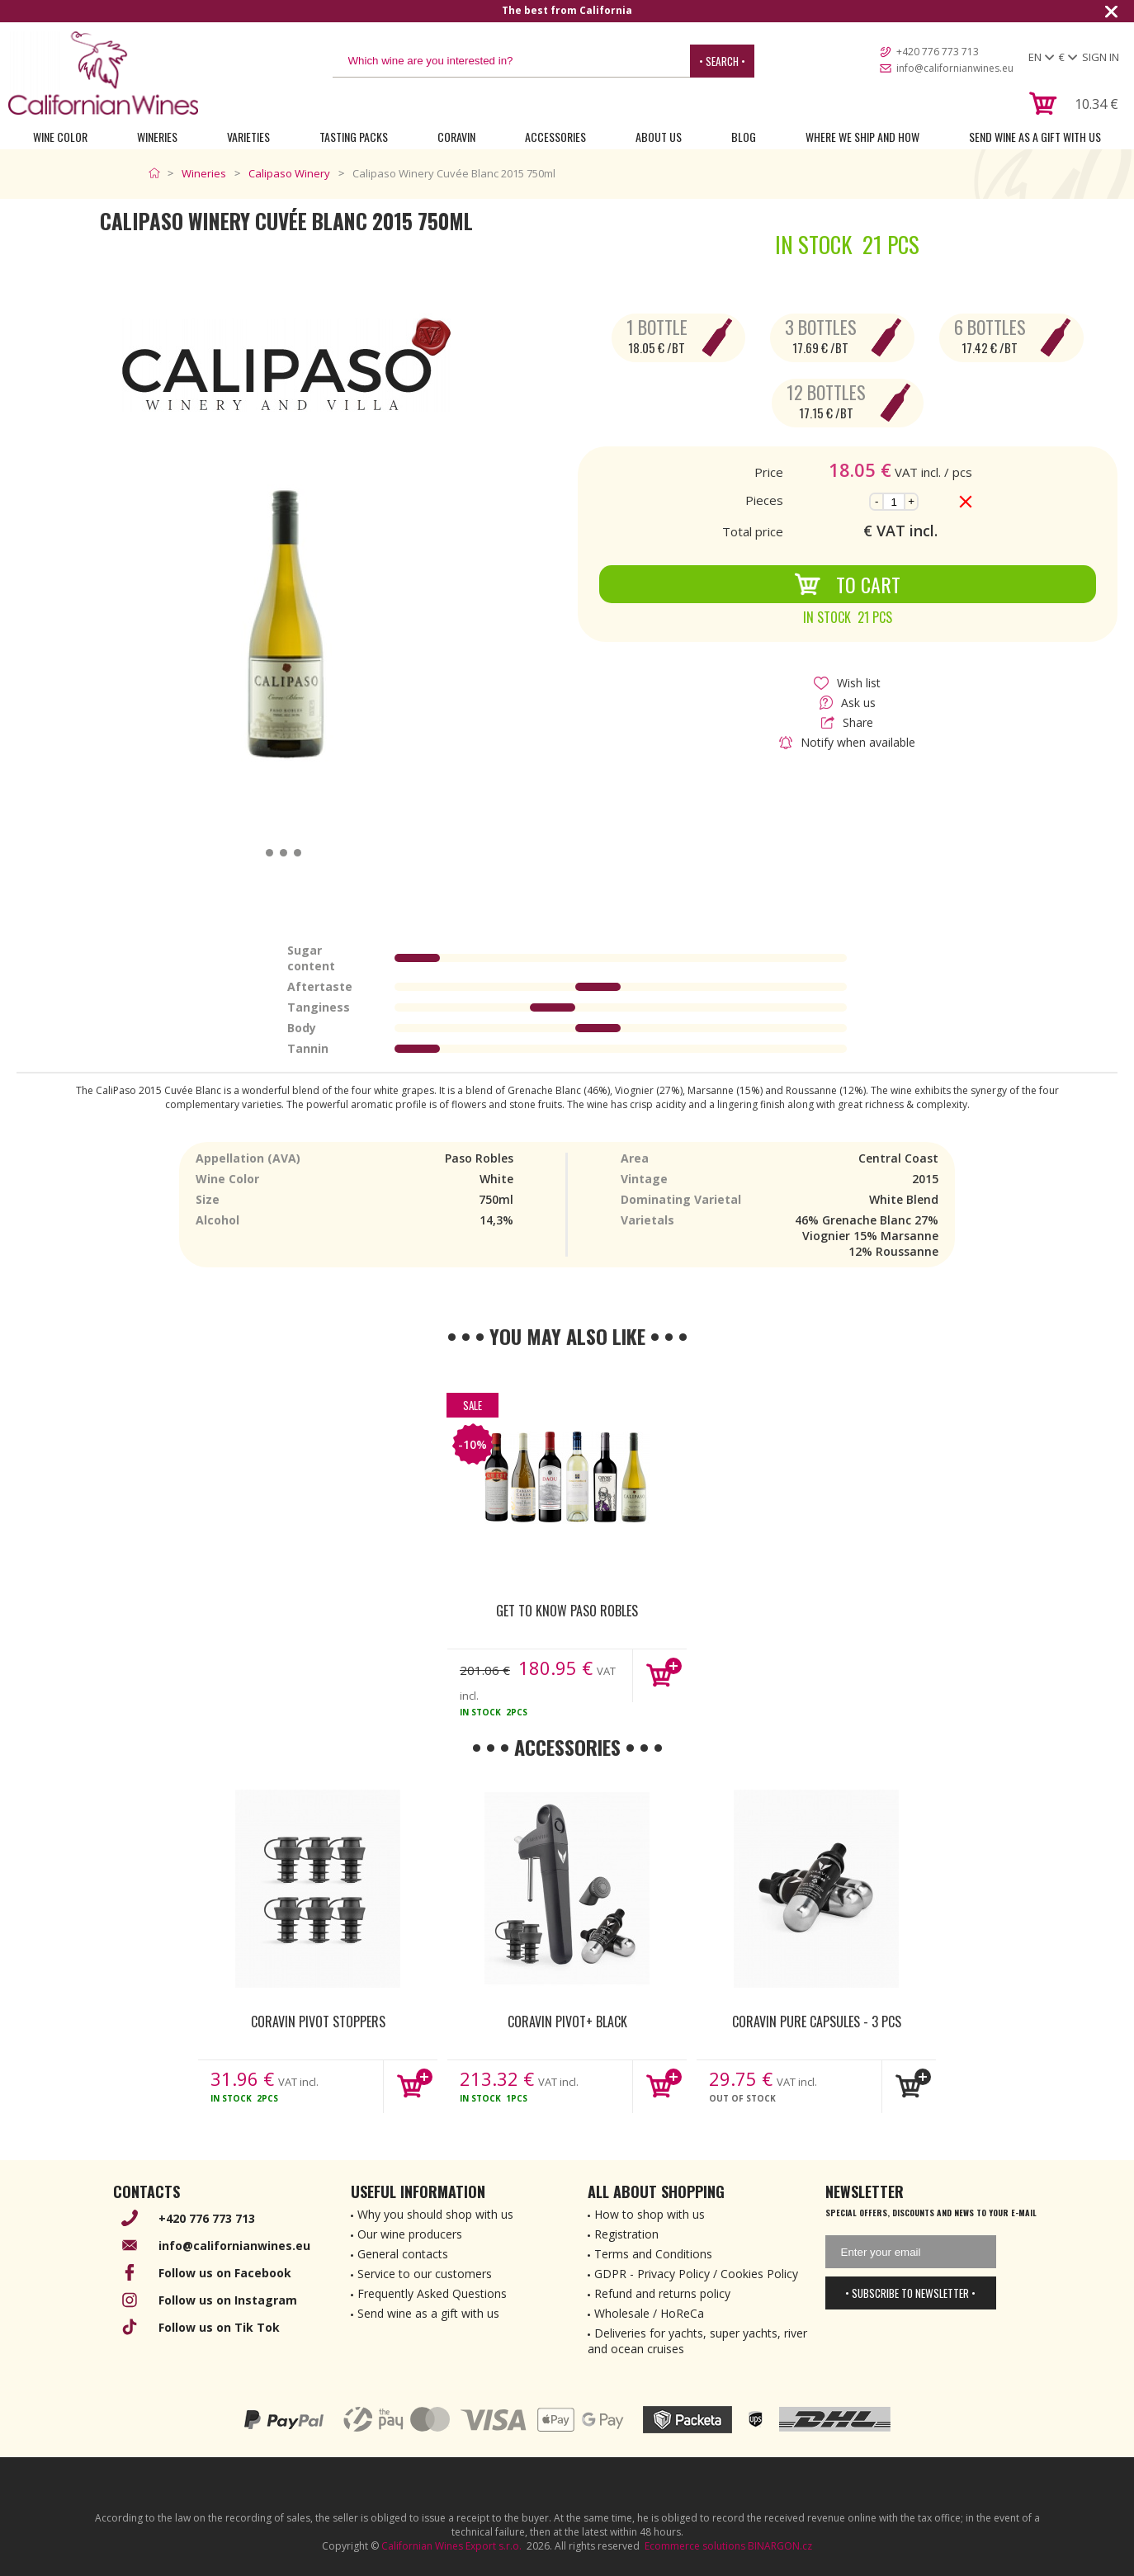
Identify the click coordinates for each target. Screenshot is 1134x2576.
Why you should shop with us (435, 2214)
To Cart (847, 584)
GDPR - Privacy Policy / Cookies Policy (696, 2273)
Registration (626, 2234)
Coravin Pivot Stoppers (318, 2021)
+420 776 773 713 (937, 52)
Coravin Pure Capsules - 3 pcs (816, 2021)
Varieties (248, 136)
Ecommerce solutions (695, 2546)
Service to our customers (424, 2273)
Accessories (555, 136)
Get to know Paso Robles (567, 1611)
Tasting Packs (353, 136)
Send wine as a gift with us (1035, 136)
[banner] (103, 73)
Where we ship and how (862, 136)
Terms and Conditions (653, 2254)
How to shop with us (649, 2214)
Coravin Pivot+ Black (567, 2021)
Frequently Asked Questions (432, 2293)
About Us (659, 136)
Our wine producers (409, 2234)
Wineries (157, 136)
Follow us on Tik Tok (219, 2327)
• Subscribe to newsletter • (910, 2293)
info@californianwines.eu (955, 68)
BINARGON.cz (780, 2546)
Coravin (456, 136)
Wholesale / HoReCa (649, 2313)
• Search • (722, 61)
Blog (743, 136)
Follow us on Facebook (224, 2273)
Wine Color (60, 136)
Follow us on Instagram (227, 2300)
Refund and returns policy (662, 2293)
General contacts (402, 2254)
